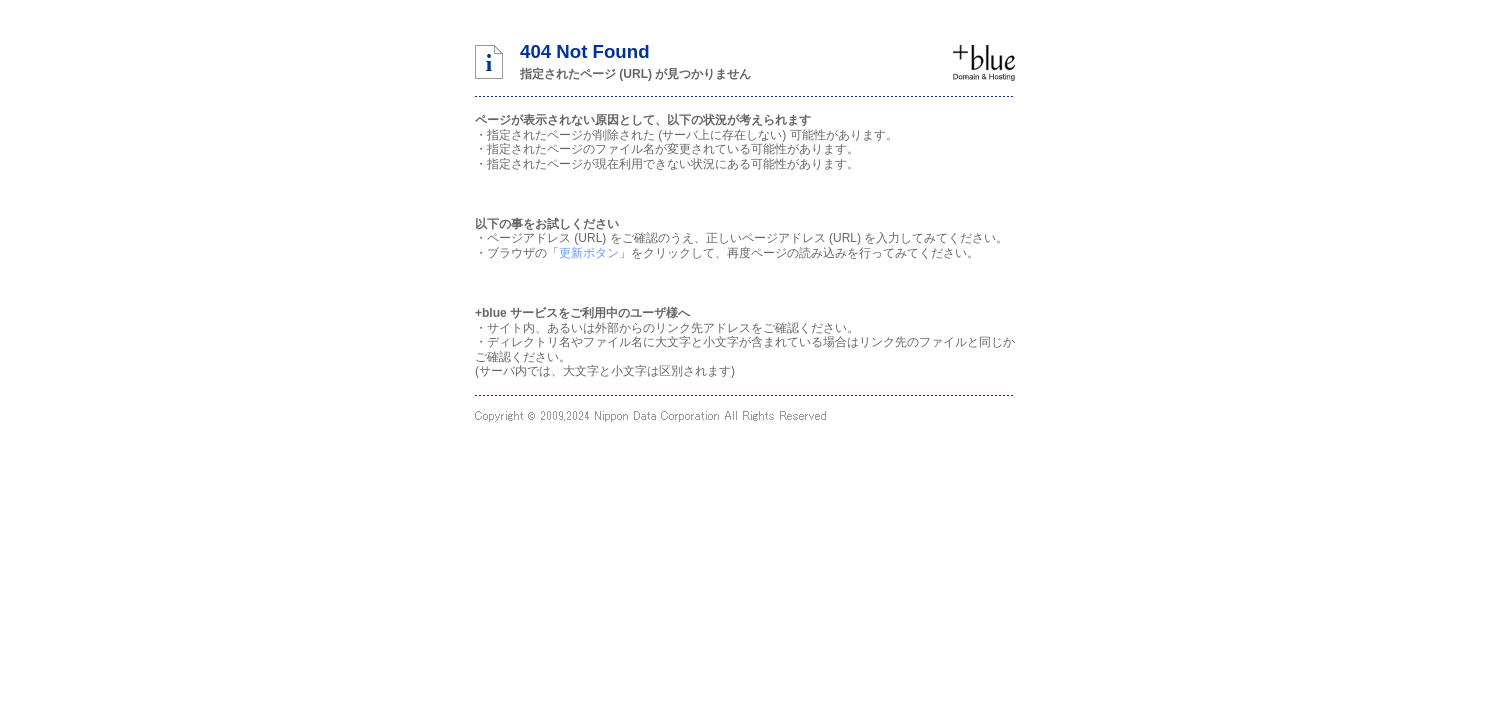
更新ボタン (589, 253)
